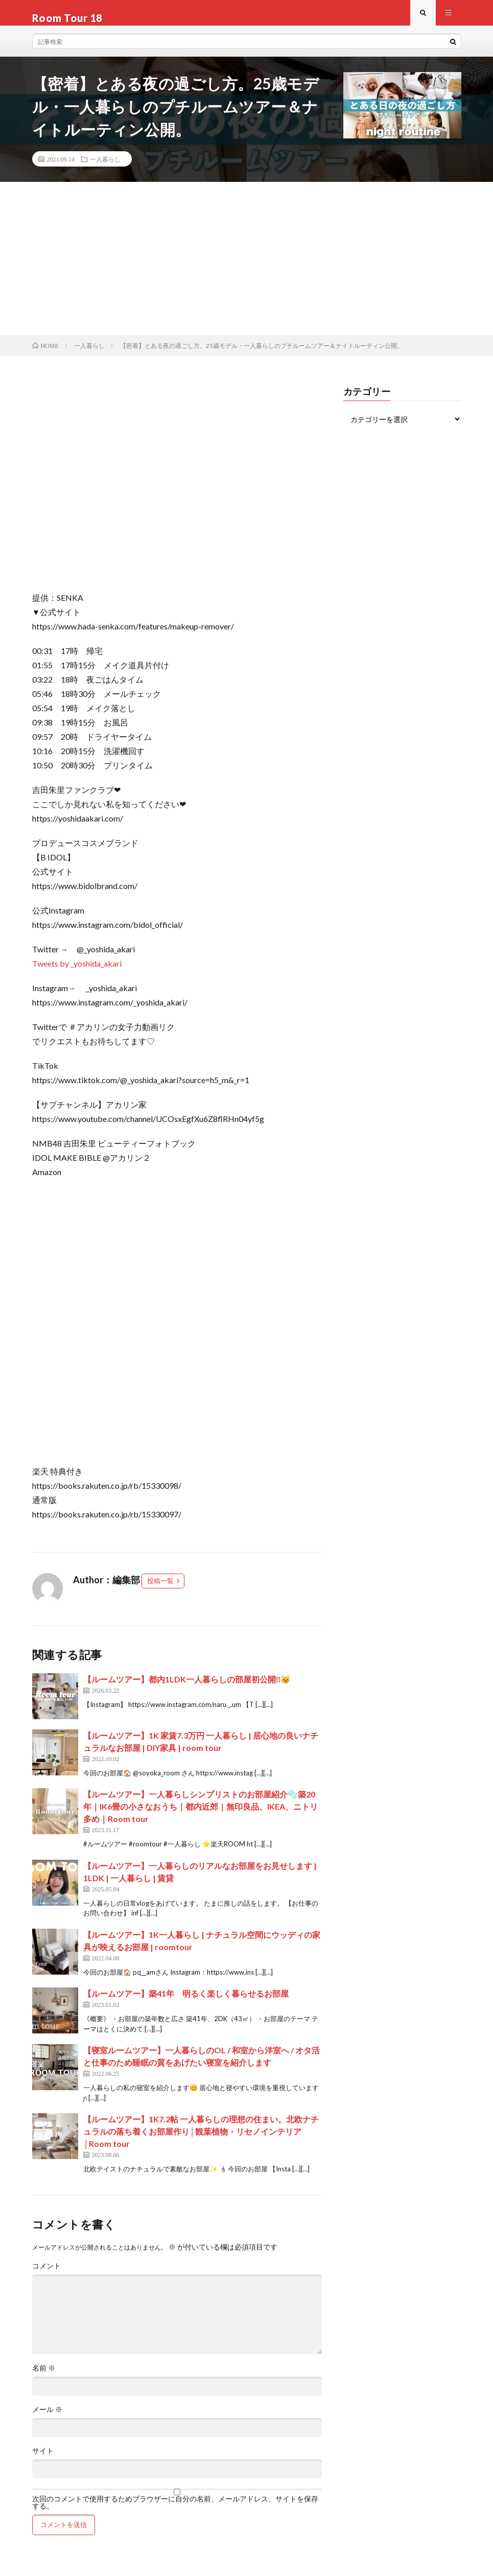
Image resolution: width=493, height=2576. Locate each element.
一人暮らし (105, 169)
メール (47, 2419)
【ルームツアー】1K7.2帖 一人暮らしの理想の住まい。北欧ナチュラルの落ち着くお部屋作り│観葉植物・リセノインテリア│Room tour (201, 2141)
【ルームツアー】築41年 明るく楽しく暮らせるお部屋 (186, 2003)
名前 (43, 2378)
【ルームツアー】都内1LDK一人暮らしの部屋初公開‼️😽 (187, 1689)
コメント (46, 2276)
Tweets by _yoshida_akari (77, 973)
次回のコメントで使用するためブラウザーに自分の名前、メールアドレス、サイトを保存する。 (175, 2512)
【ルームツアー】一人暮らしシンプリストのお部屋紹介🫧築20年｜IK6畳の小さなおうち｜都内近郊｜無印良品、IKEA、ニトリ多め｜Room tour (200, 1816)
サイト (43, 2461)
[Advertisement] (246, 268)
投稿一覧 (160, 1591)
